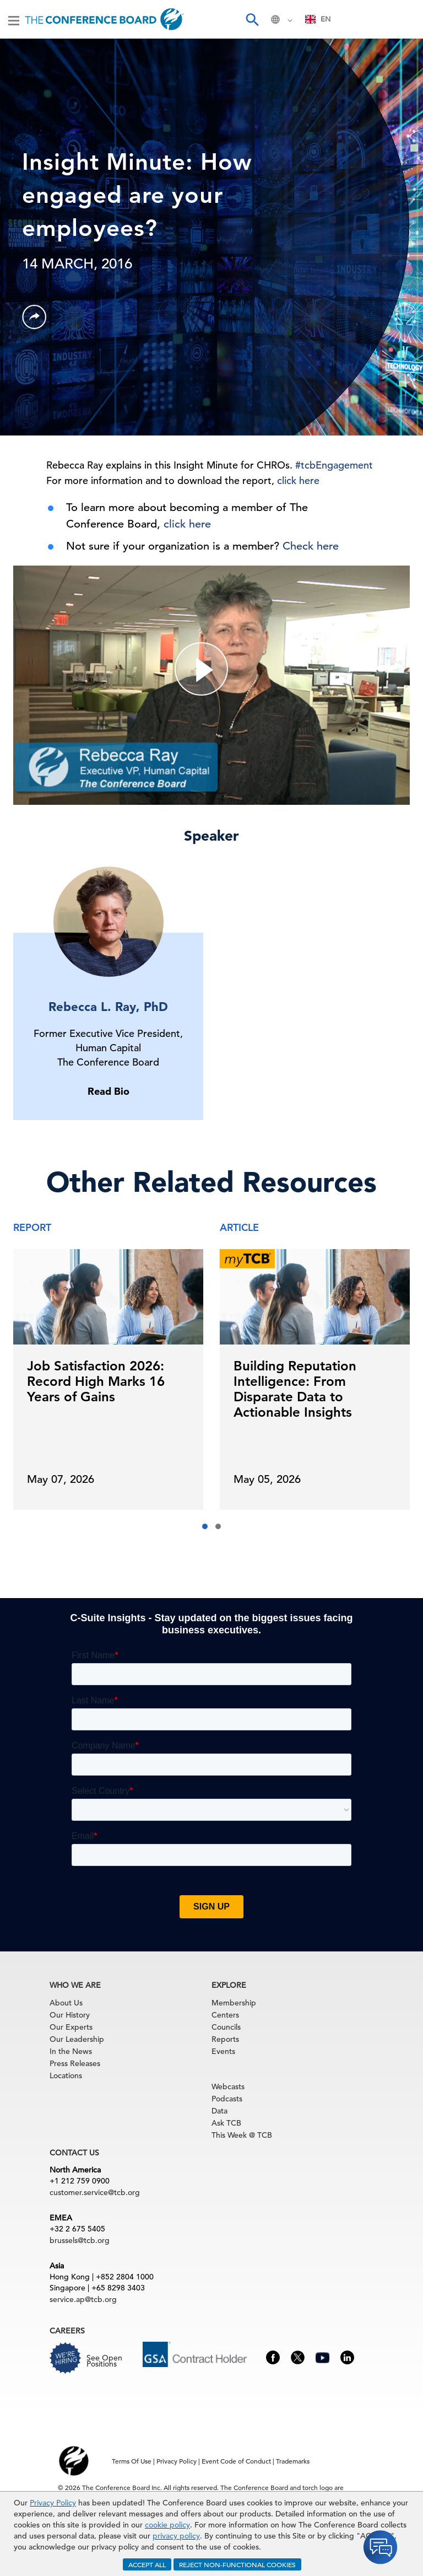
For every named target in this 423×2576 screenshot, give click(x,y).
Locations (66, 2075)
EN (318, 19)
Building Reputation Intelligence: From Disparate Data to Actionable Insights (295, 1389)
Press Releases (75, 2063)
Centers (225, 2015)
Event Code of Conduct (236, 2460)
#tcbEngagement (334, 465)
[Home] (104, 19)
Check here (311, 546)
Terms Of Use (131, 2460)
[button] (205, 1526)
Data (219, 2111)
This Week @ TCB (242, 2135)
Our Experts (71, 2027)
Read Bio (108, 1091)
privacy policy (176, 2536)
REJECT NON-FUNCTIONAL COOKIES (237, 2564)
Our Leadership (77, 2039)
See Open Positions (104, 2361)
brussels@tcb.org (80, 2240)
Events (223, 2051)
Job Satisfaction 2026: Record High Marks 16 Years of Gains (96, 1381)
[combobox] (318, 19)
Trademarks (293, 2460)
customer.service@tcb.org (95, 2192)
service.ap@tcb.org (83, 2299)
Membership (234, 2003)
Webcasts (228, 2086)
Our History (70, 2015)
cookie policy (167, 2525)
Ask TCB (226, 2123)
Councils (226, 2027)
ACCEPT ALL (147, 2564)
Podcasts (227, 2099)
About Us (66, 2003)
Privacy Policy (53, 2503)
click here (298, 480)
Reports (225, 2039)
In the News (71, 2051)
